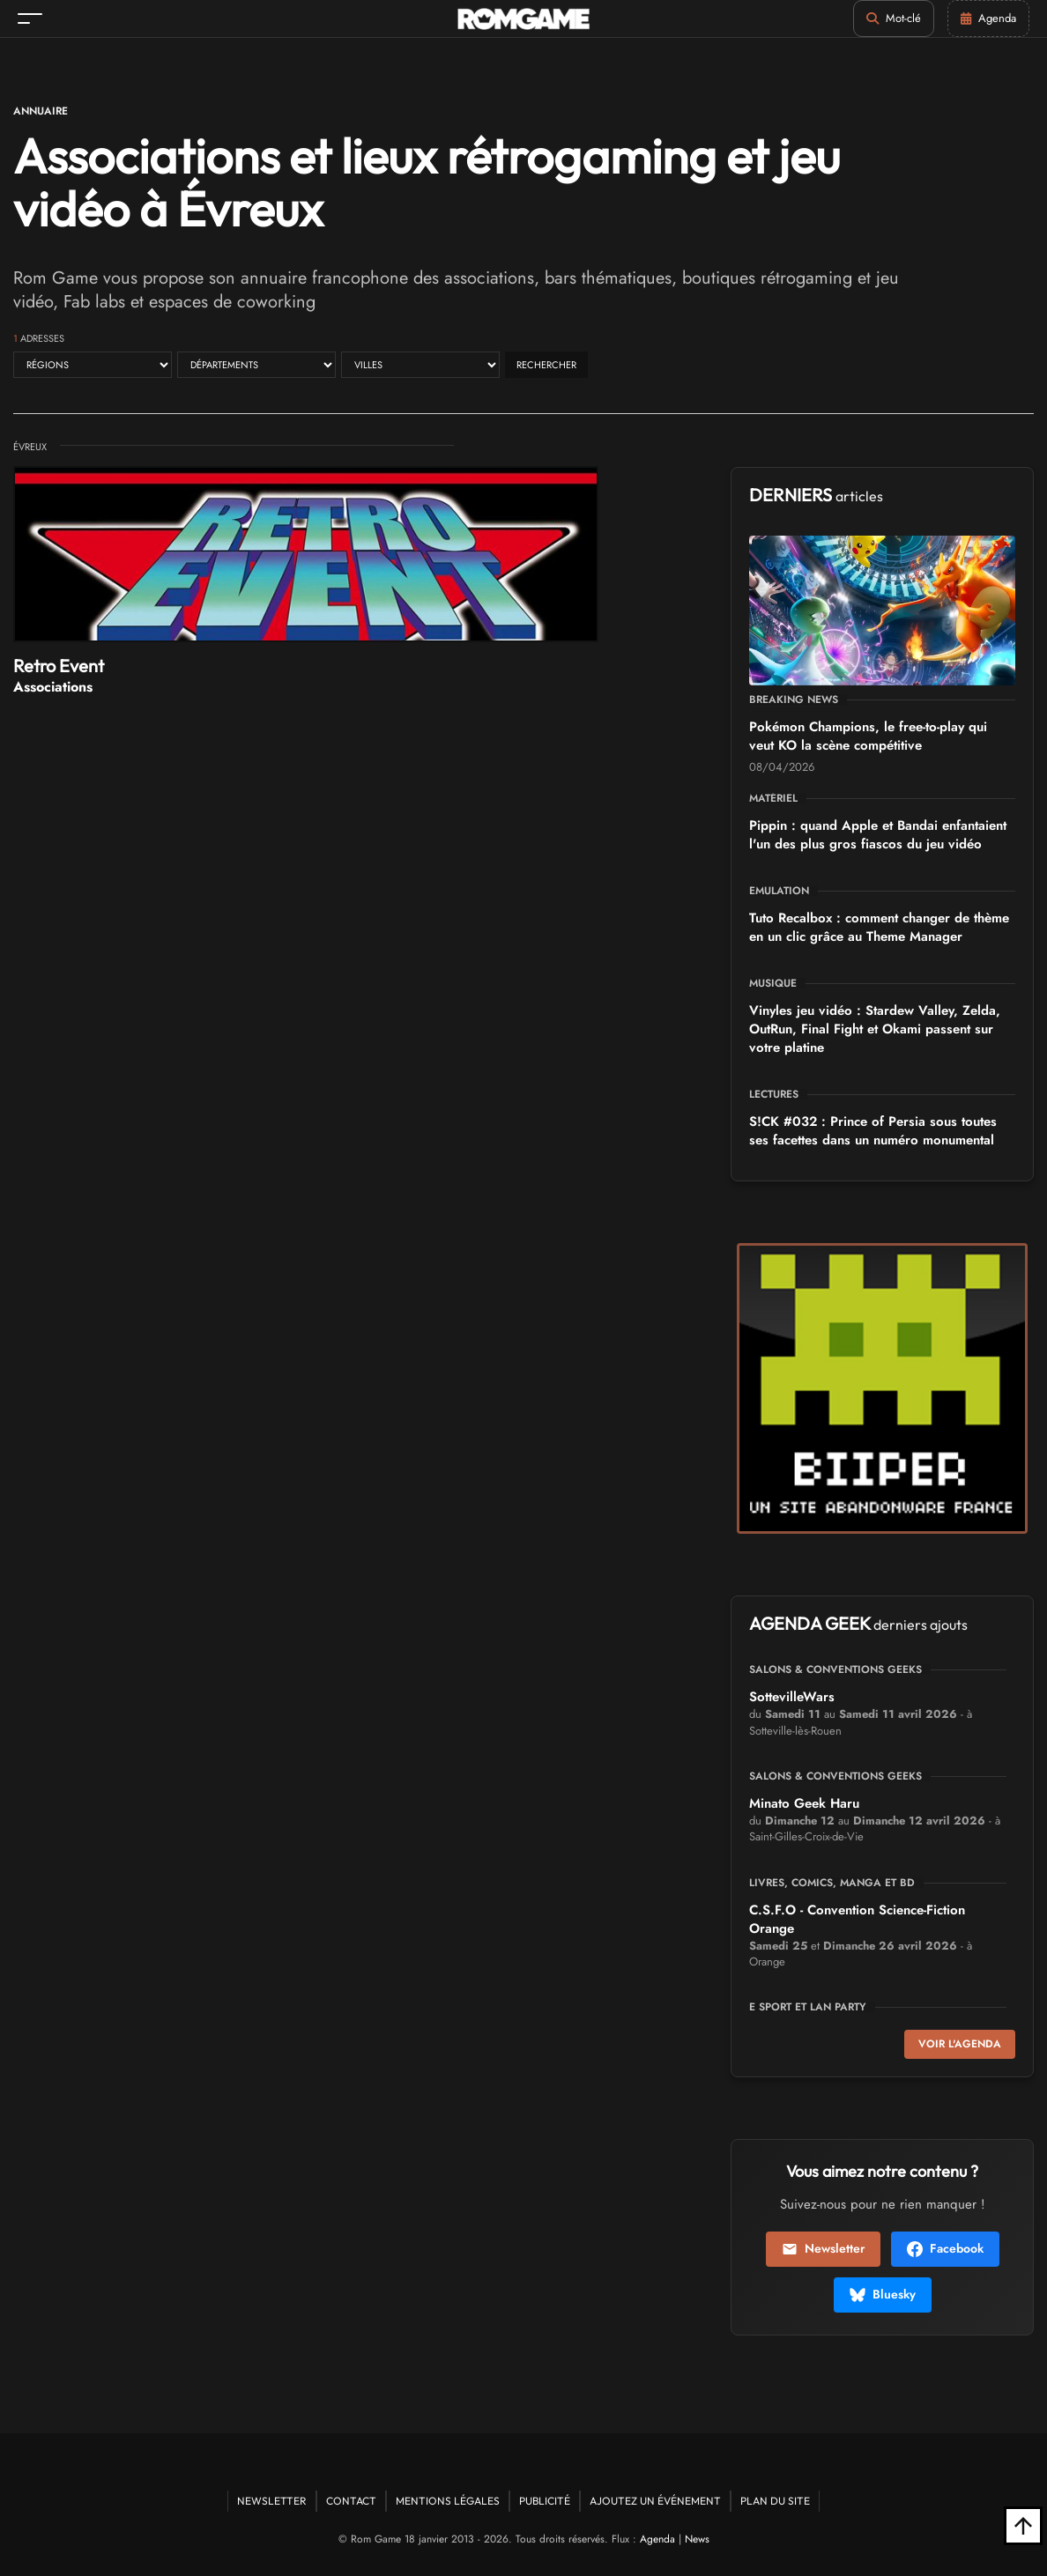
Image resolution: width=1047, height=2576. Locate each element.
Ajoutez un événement (655, 2500)
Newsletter (823, 2248)
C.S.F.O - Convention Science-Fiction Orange (857, 1919)
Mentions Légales (448, 2500)
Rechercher (546, 365)
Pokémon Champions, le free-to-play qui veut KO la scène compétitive (868, 736)
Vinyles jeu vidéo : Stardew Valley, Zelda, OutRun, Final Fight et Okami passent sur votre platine (874, 1029)
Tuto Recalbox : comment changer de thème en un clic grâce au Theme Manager (879, 927)
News (697, 2539)
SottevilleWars (792, 1696)
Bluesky (883, 2294)
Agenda (657, 2539)
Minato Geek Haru (804, 1803)
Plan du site (775, 2500)
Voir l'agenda (959, 2044)
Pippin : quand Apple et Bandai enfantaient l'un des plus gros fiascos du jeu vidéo (877, 835)
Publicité (544, 2500)
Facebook (945, 2248)
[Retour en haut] (1023, 2525)
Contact (351, 2500)
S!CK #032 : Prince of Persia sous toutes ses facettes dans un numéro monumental (873, 1131)
